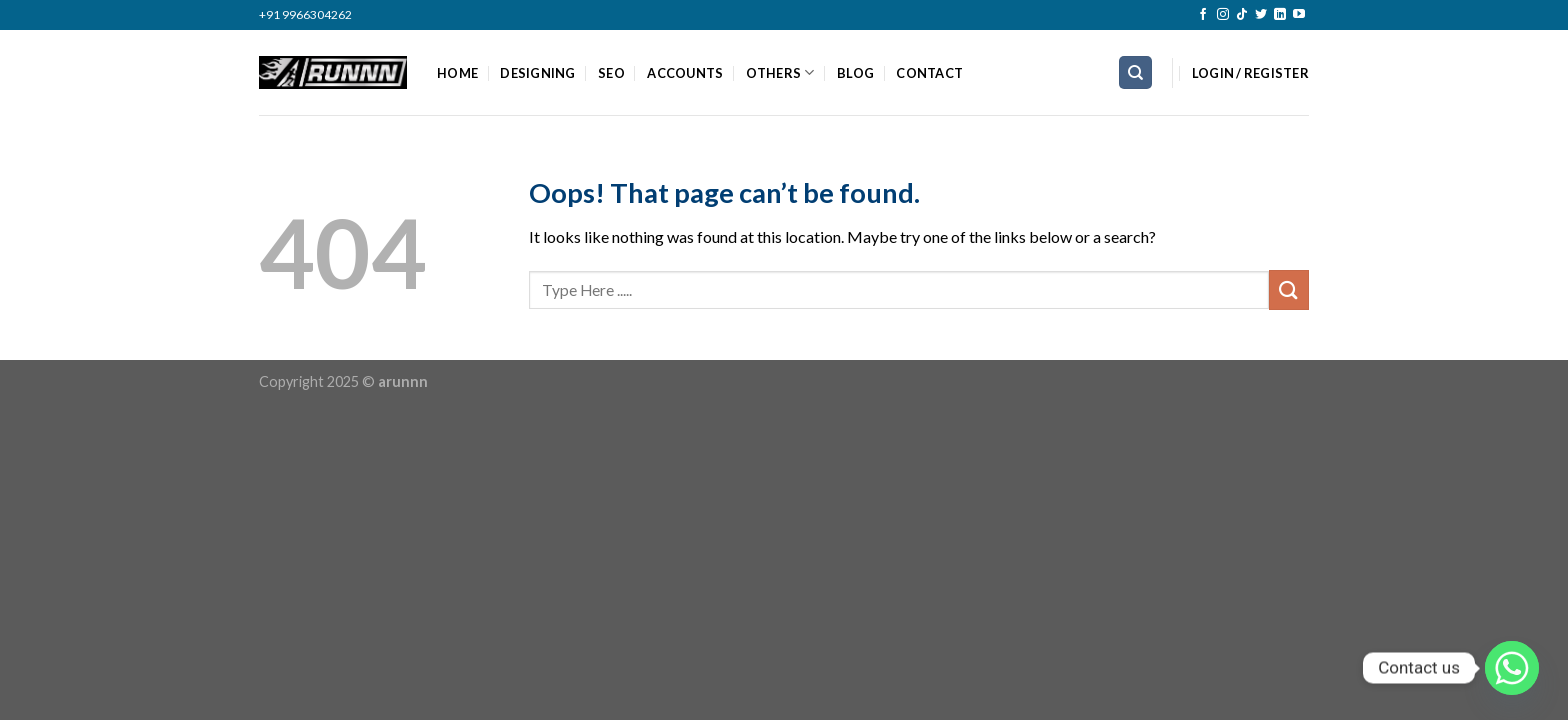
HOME (457, 73)
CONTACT (929, 73)
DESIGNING (537, 73)
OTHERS (780, 72)
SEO (611, 73)
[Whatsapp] (1512, 668)
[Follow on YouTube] (1299, 15)
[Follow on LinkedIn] (1280, 15)
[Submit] (1289, 289)
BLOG (855, 73)
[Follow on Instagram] (1223, 15)
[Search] (1135, 72)
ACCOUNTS (685, 73)
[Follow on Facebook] (1203, 15)
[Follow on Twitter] (1261, 15)
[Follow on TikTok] (1242, 15)
